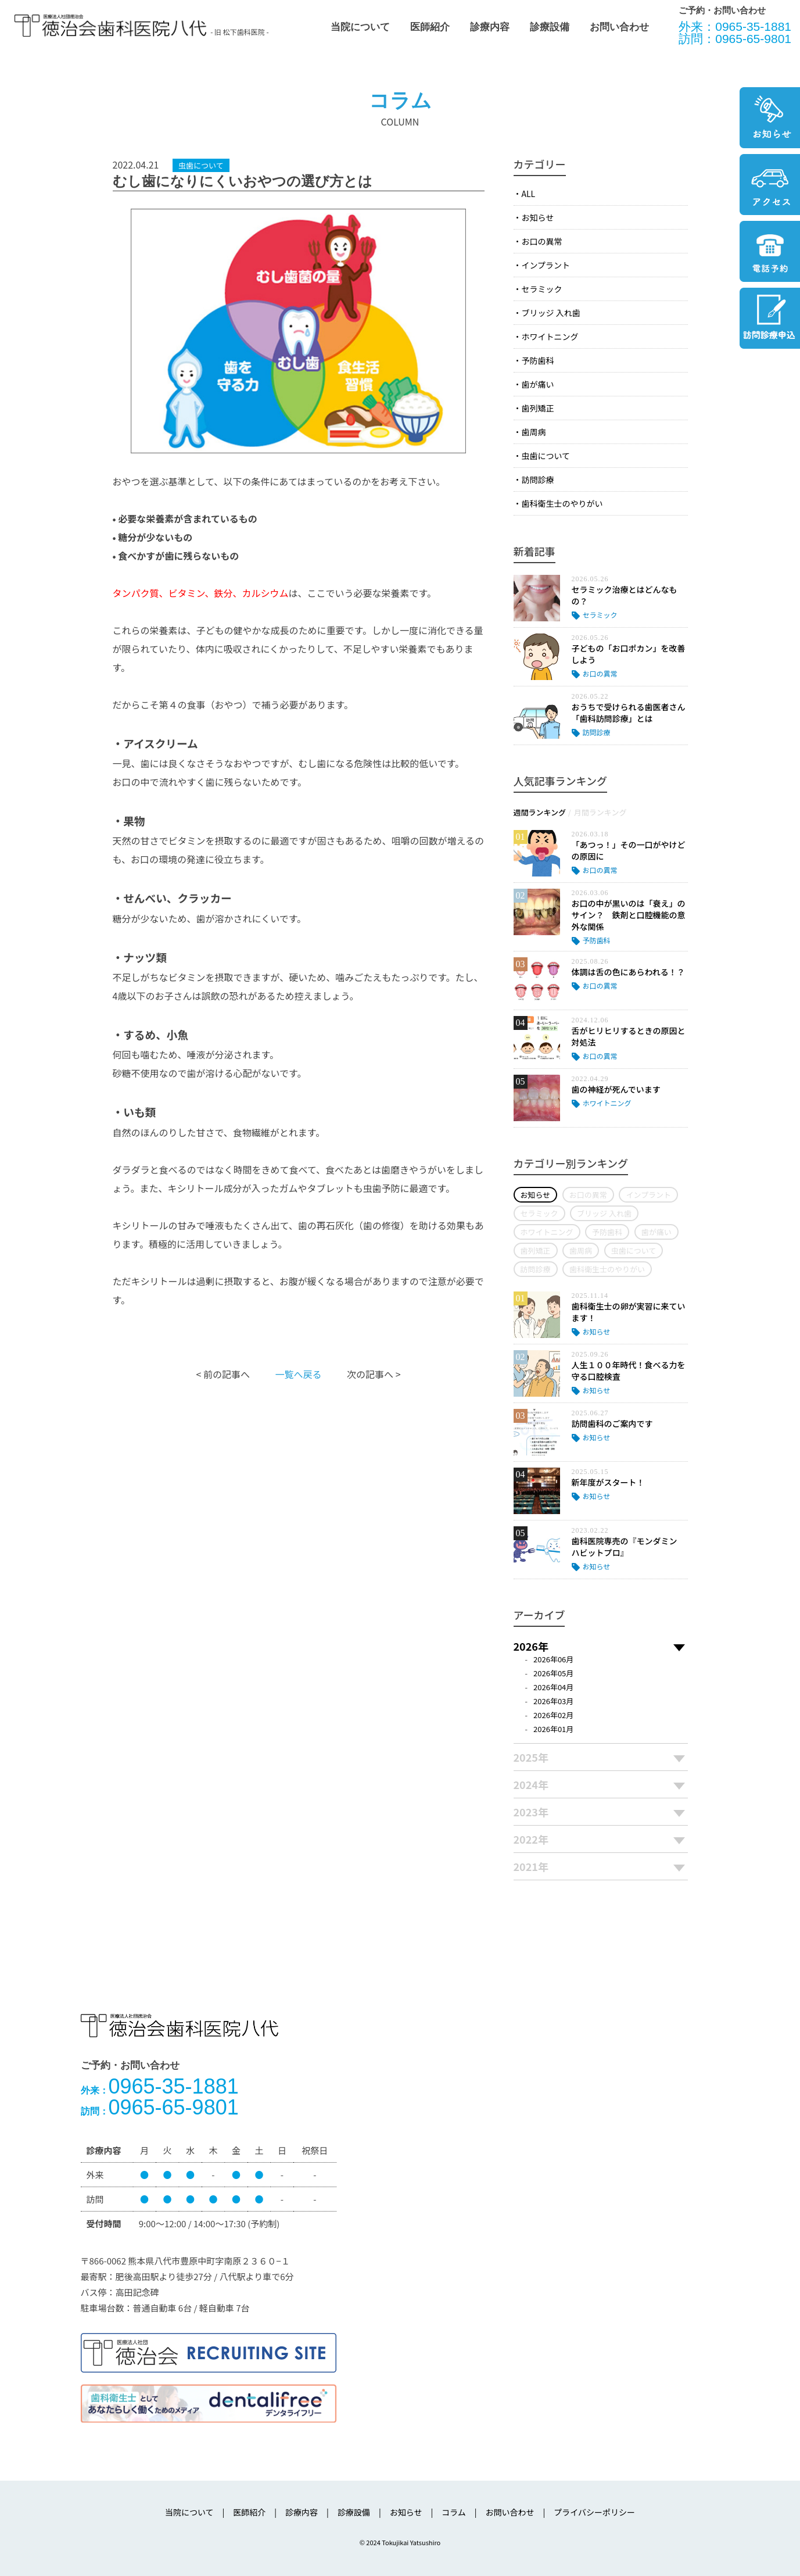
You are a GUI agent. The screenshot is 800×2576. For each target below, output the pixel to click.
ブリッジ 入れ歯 (551, 313)
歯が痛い (538, 384)
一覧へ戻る (298, 1374)
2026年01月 (553, 1728)
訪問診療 (538, 479)
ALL (529, 193)
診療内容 (490, 27)
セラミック (542, 289)
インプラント (546, 265)
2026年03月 (553, 1700)
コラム (454, 2512)
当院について (360, 27)
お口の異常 (542, 241)
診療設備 (549, 27)
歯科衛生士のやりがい (562, 503)
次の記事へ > (373, 1374)
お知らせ (538, 217)
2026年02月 (553, 1714)
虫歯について (546, 455)
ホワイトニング (550, 336)
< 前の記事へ (222, 1374)
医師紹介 (430, 27)
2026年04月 (553, 1687)
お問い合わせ (619, 27)
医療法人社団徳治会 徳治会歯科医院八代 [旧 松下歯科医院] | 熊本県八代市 (110, 26)
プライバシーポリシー (594, 2512)
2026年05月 (553, 1673)
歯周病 (534, 432)
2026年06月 (553, 1659)
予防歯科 (538, 360)
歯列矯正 (538, 408)
